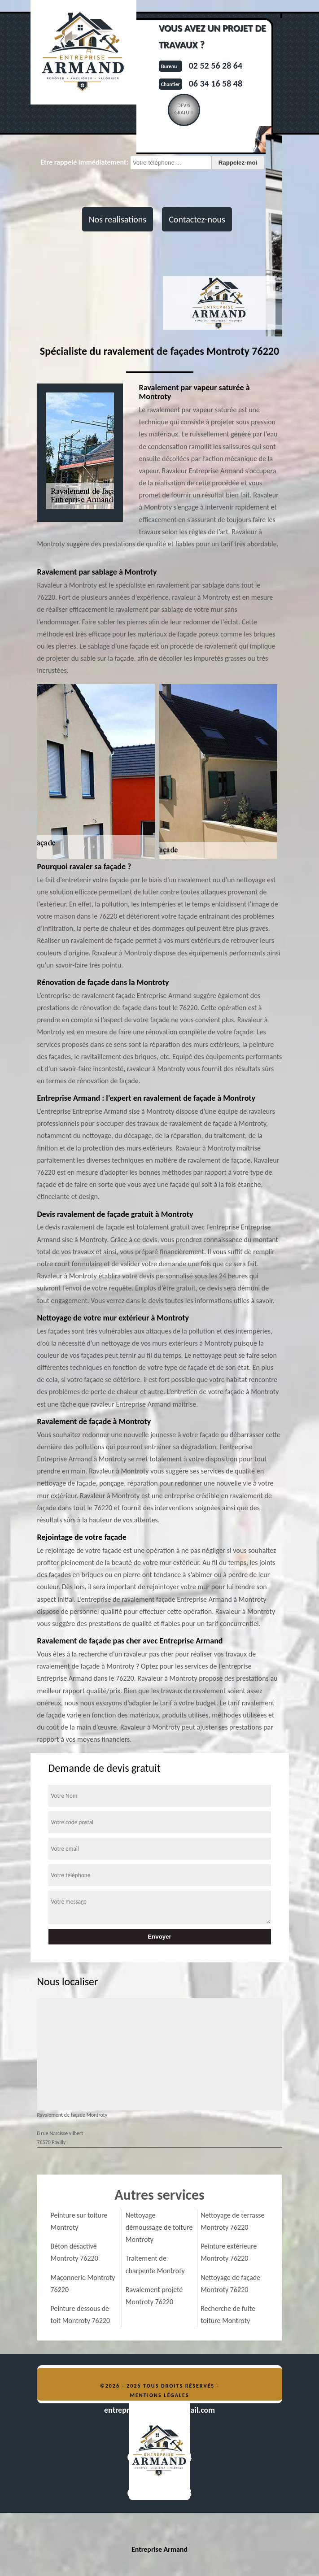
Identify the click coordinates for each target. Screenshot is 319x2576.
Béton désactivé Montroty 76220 (74, 2252)
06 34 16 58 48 (215, 83)
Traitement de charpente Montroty (155, 2264)
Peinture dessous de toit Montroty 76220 (80, 2314)
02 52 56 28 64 (215, 65)
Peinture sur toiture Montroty (79, 2221)
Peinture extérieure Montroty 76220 (229, 2252)
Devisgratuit (183, 109)
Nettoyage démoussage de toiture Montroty (159, 2227)
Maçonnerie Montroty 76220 (83, 2283)
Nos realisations (117, 219)
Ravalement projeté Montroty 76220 (154, 2295)
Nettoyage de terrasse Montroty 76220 (232, 2221)
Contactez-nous (197, 219)
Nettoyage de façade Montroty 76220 (230, 2283)
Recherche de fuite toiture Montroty (228, 2314)
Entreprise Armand (159, 2549)
